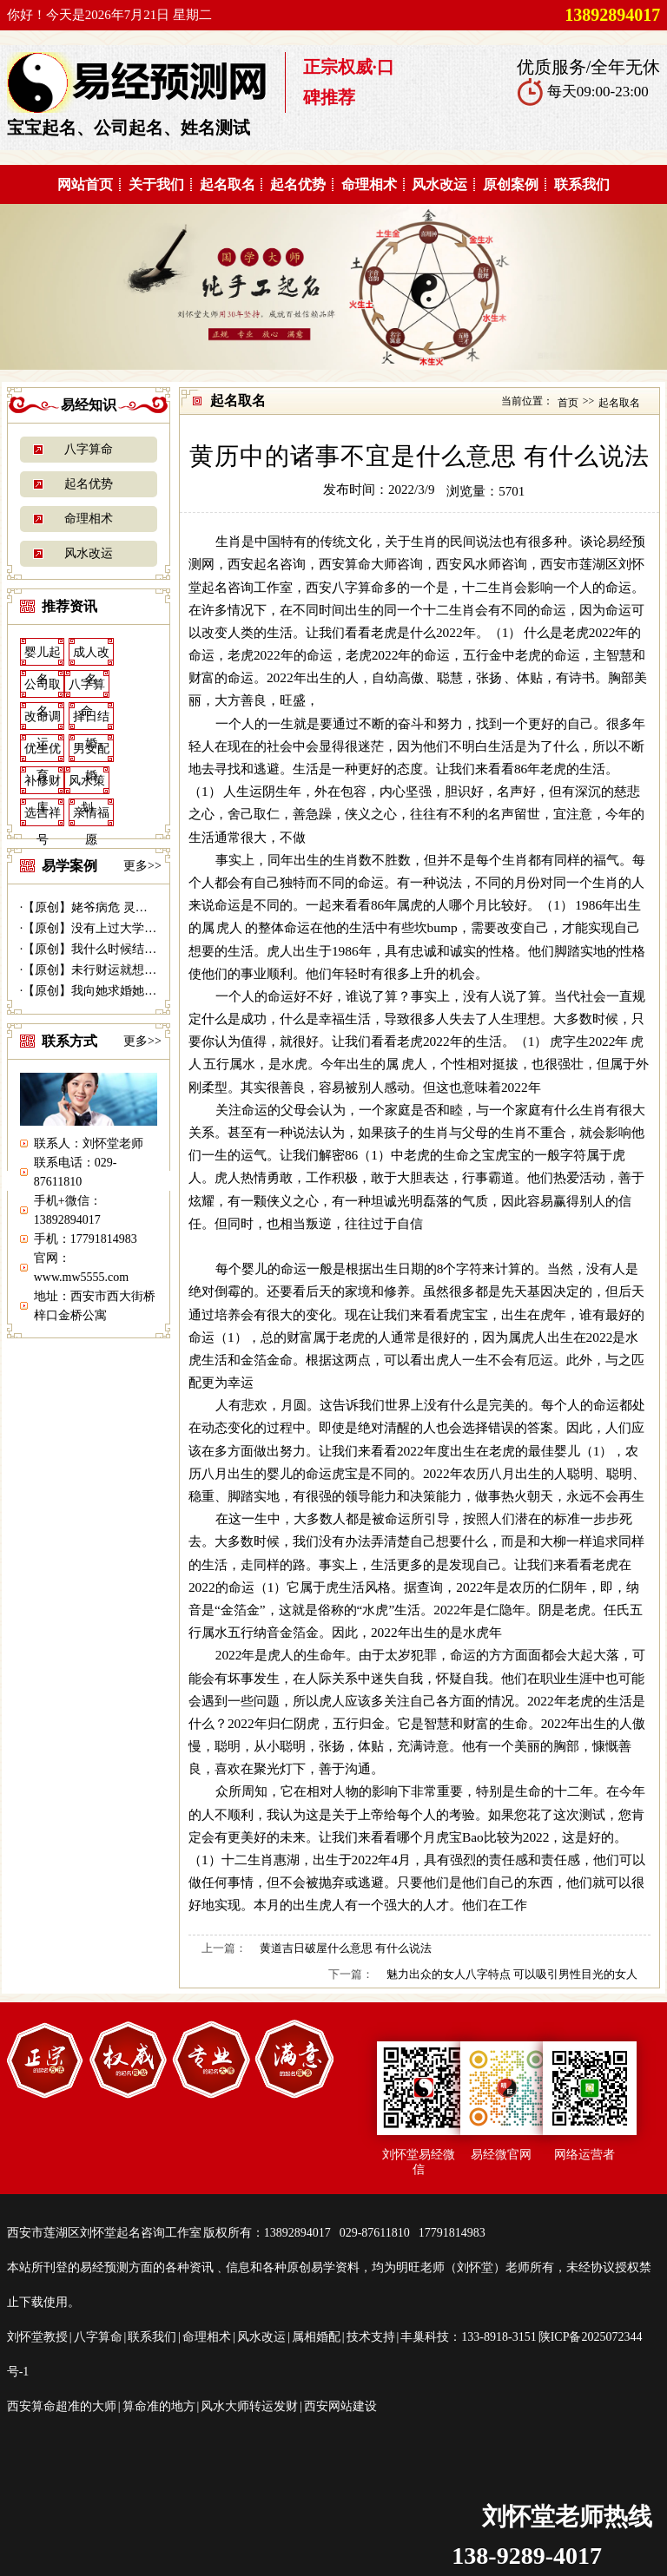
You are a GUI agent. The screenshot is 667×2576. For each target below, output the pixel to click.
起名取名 (227, 184)
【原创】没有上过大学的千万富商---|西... (132, 928)
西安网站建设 (340, 2406)
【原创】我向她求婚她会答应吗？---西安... (137, 990)
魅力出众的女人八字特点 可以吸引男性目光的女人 (511, 1974)
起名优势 (298, 184)
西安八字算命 (345, 587)
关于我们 (156, 184)
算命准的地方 (158, 2406)
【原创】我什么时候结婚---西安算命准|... (132, 949)
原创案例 (510, 184)
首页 (568, 403)
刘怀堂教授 (37, 2336)
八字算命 (88, 449)
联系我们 (582, 184)
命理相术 (369, 184)
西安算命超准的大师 (61, 2406)
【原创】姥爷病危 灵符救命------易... (120, 907)
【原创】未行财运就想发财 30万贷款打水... (138, 969)
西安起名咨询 (267, 563)
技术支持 (371, 2336)
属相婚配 (316, 2336)
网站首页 (85, 184)
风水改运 (439, 184)
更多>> (142, 865)
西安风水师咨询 (481, 563)
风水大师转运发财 (249, 2406)
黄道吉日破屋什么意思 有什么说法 (346, 1948)
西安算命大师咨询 (371, 563)
